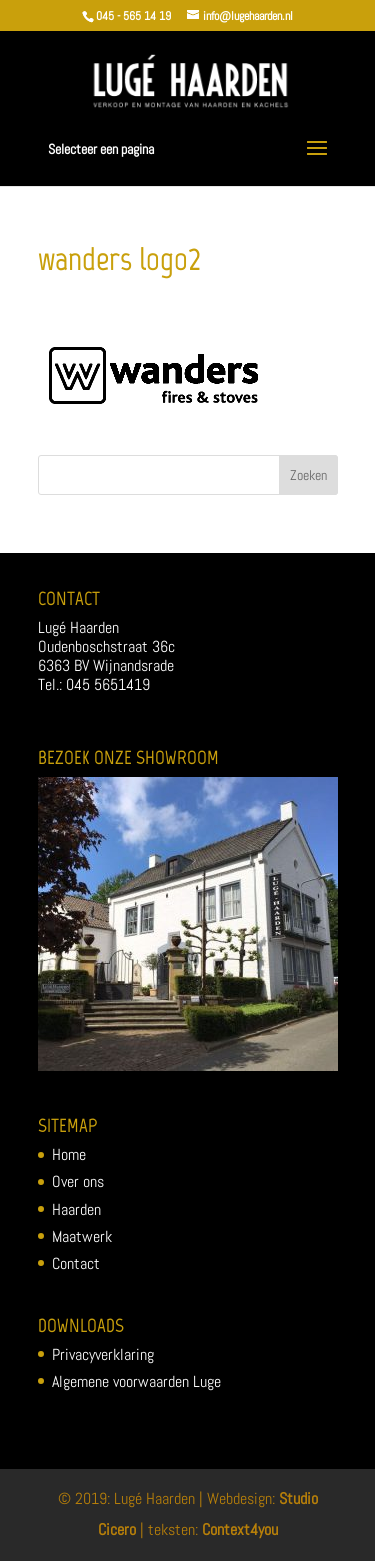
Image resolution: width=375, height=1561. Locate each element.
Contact (76, 1263)
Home (69, 1154)
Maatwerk (82, 1236)
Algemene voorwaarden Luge (136, 1381)
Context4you (240, 1529)
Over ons (78, 1181)
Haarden (76, 1209)
